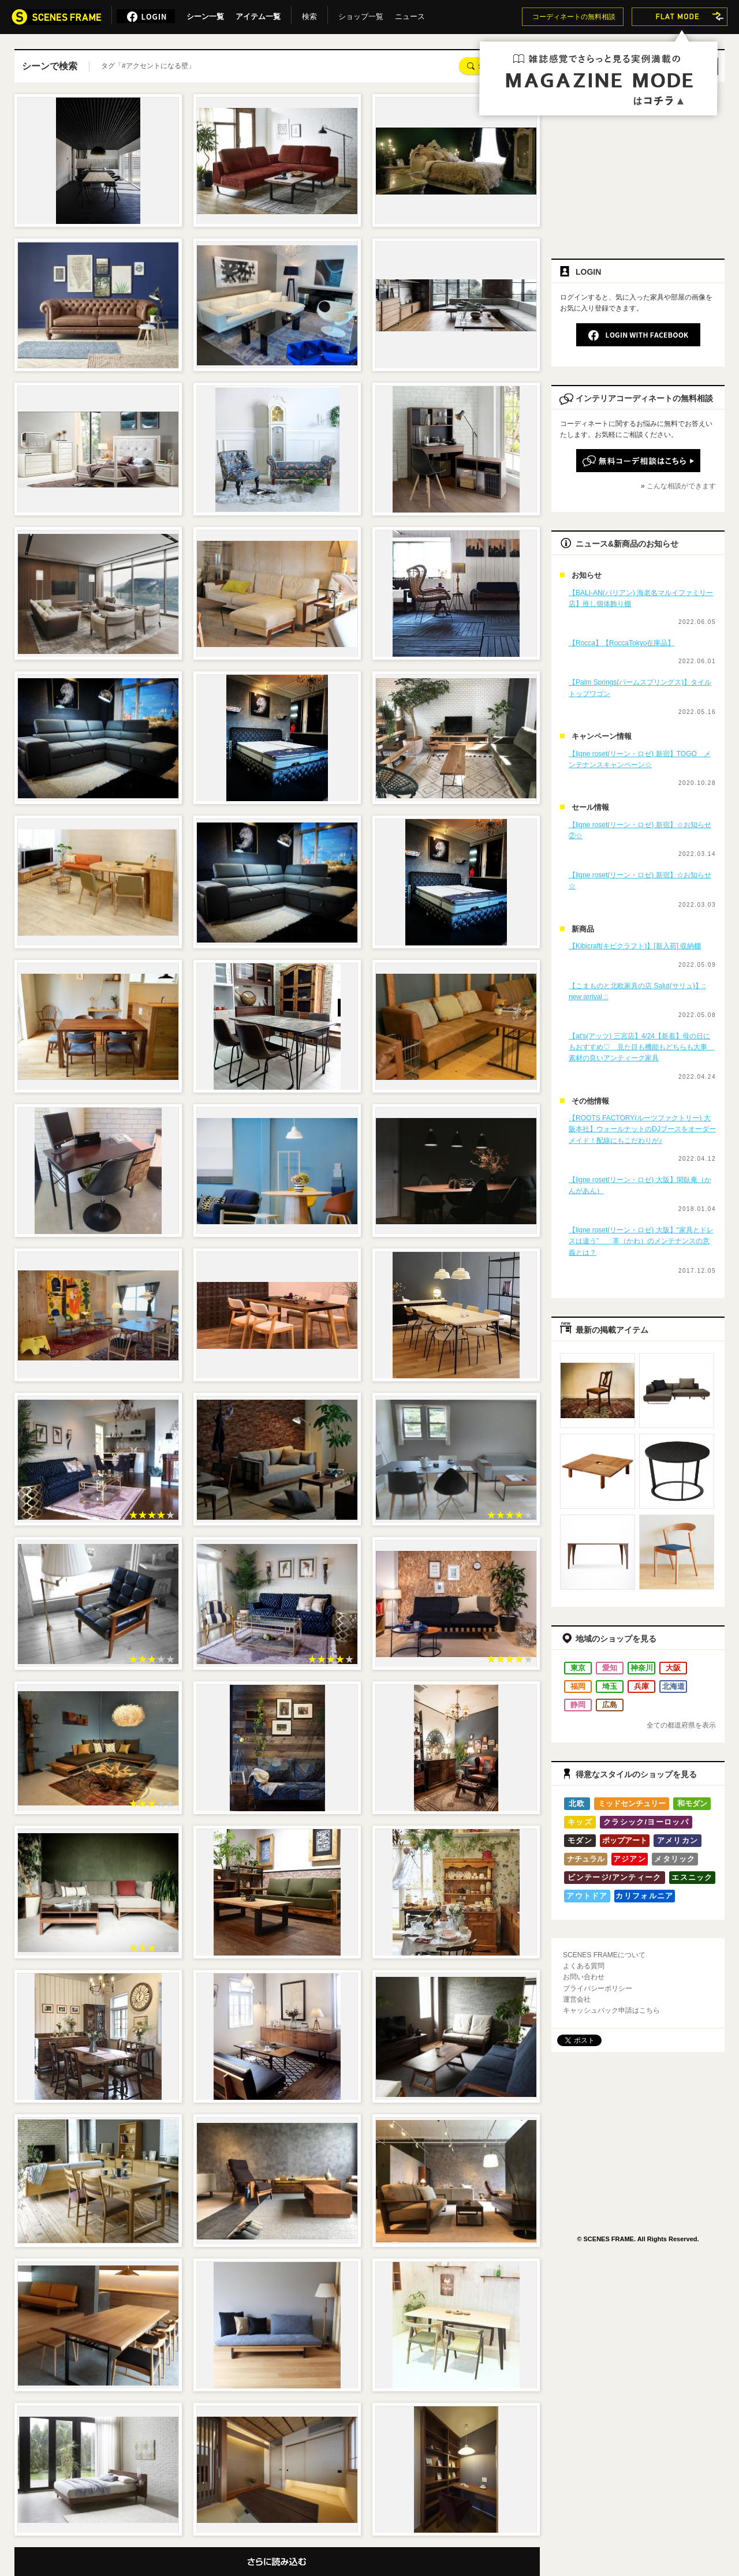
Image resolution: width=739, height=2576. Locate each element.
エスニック (692, 1877)
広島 (609, 1704)
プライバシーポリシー (597, 1988)
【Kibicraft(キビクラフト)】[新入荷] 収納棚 (635, 946)
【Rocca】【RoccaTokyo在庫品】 (621, 643)
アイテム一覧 (258, 14)
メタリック (675, 1859)
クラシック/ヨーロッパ (646, 1822)
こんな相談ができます (681, 486)
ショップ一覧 (360, 14)
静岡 (577, 1704)
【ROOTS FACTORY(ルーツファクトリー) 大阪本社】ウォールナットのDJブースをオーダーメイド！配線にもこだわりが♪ (642, 1129)
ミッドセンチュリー (632, 1803)
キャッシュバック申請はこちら (611, 2010)
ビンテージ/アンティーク (614, 1877)
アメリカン (678, 1840)
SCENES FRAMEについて (604, 1955)
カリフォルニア (644, 1895)
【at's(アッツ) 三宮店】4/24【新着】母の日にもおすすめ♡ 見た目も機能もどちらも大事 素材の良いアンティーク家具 (641, 1047)
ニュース (410, 14)
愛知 (609, 1667)
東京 (577, 1667)
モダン (580, 1840)
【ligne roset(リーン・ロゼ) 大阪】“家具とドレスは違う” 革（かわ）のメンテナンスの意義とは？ (641, 1241)
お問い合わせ (583, 1977)
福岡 (577, 1686)
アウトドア (587, 1895)
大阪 (673, 1667)
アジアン (629, 1859)
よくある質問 (583, 1966)
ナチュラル (585, 1859)
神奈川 (641, 1667)
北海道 (673, 1686)
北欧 (577, 1803)
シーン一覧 (205, 14)
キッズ (580, 1822)
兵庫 (641, 1686)
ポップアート (624, 1840)
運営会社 (577, 1999)
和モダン (692, 1803)
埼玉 (609, 1686)
